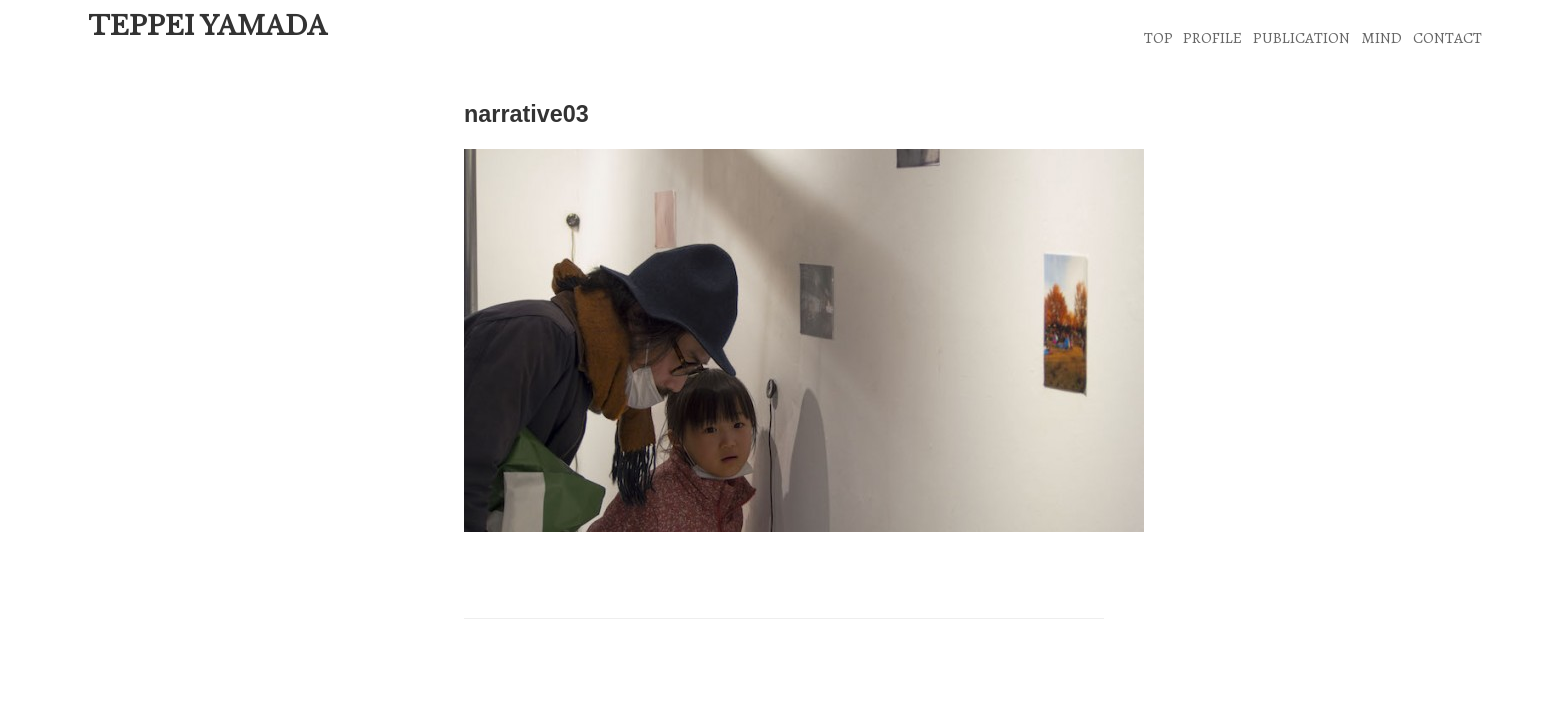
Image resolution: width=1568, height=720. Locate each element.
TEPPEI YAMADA (207, 26)
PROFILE (1212, 37)
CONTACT (1447, 37)
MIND (1381, 37)
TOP (1158, 37)
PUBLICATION (1301, 37)
